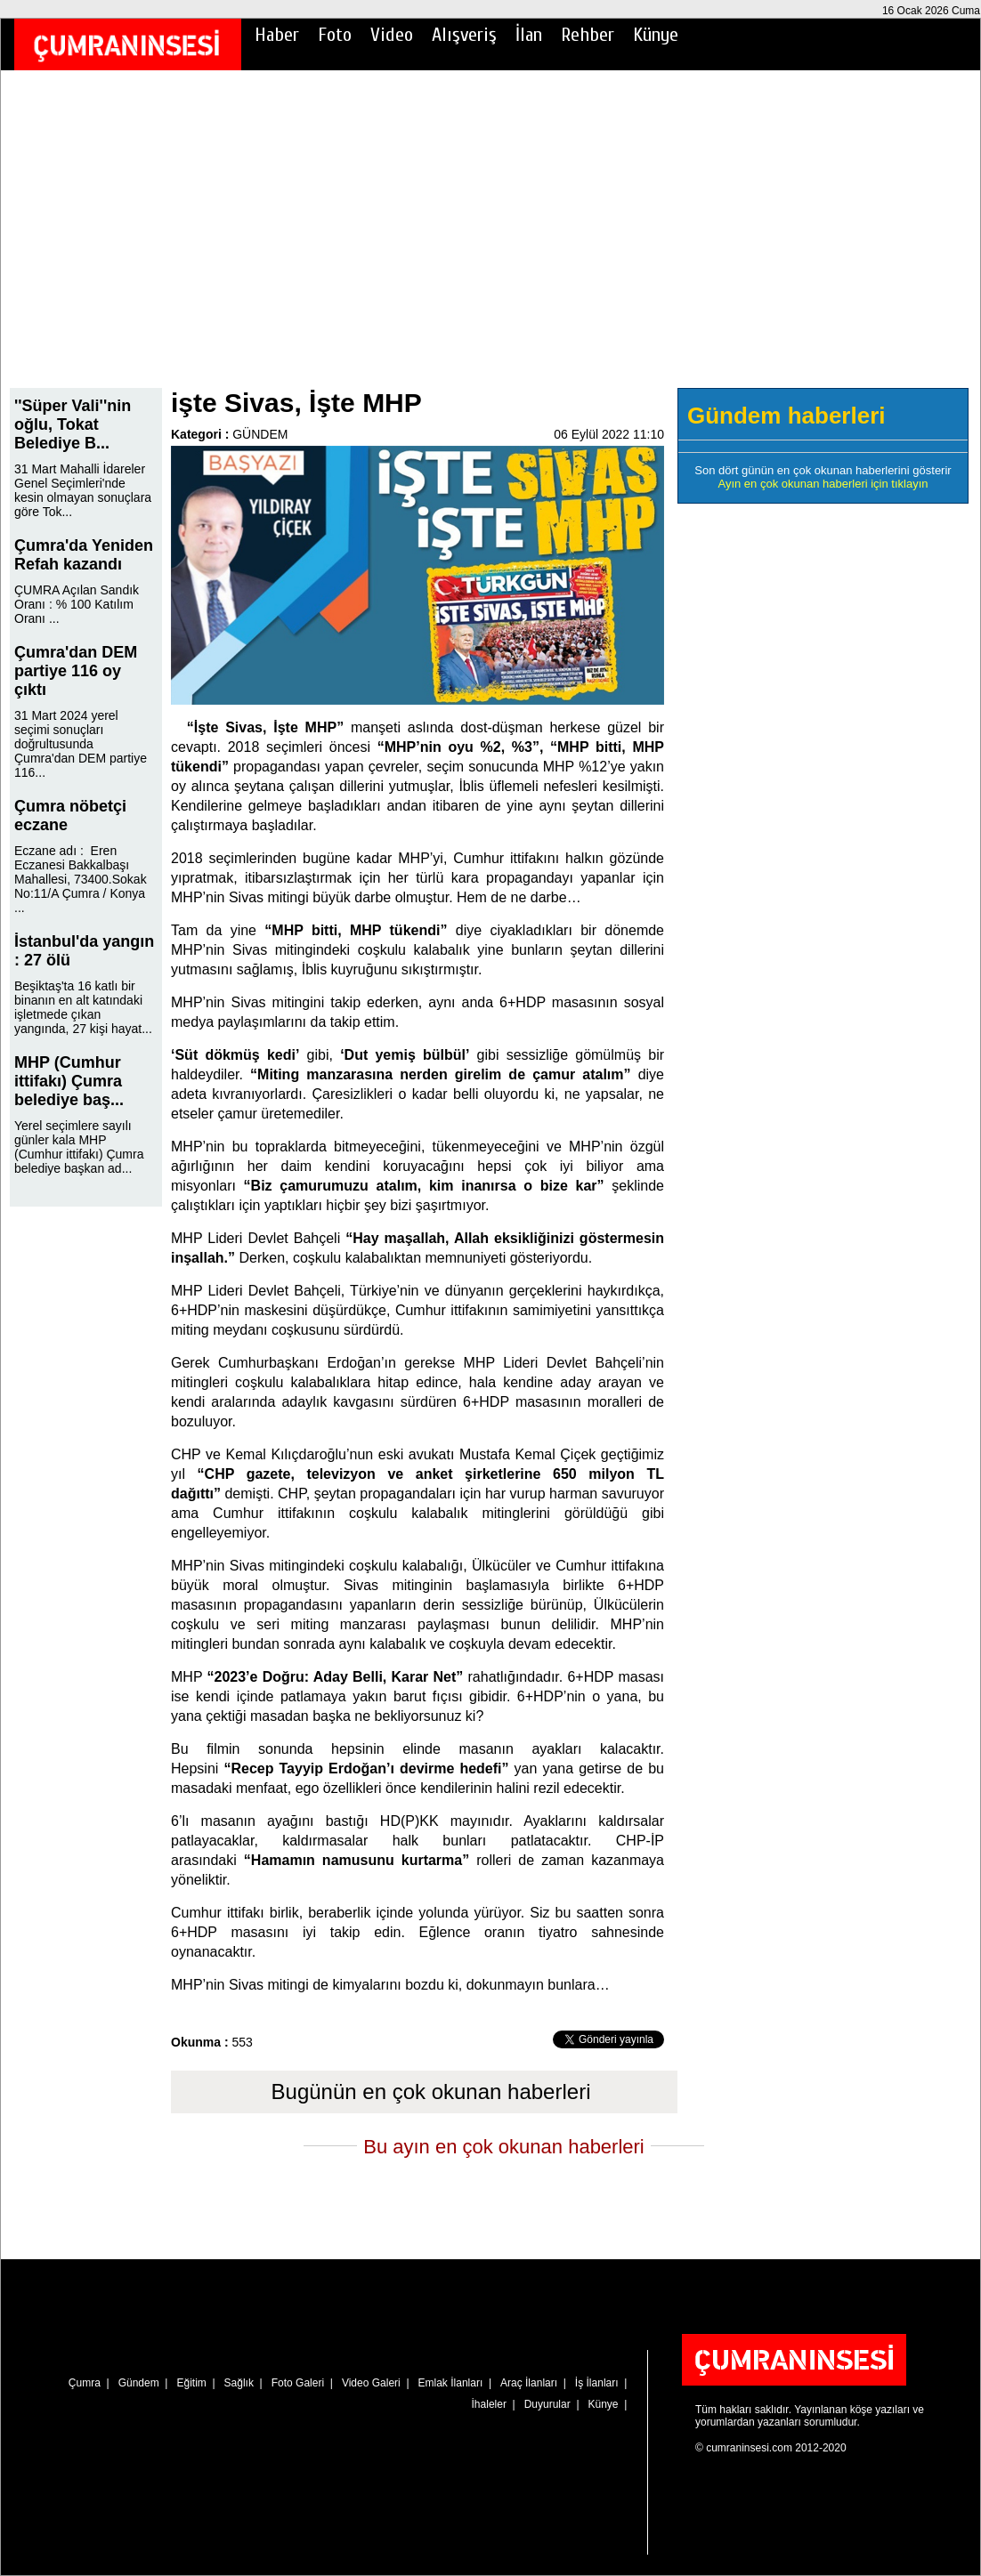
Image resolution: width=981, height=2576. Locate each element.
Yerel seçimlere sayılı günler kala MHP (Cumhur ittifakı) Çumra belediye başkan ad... (78, 1146)
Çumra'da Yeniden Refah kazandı (83, 555)
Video (391, 34)
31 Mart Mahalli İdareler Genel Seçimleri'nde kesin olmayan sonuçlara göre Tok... (82, 490)
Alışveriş (464, 34)
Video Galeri (371, 2383)
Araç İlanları (528, 2383)
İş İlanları (597, 2383)
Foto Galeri (298, 2383)
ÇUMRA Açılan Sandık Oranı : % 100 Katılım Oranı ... (76, 604)
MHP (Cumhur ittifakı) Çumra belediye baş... (69, 1081)
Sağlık (239, 2383)
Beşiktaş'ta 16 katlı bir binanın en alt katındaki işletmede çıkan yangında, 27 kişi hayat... (83, 1007)
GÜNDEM (260, 434)
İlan (528, 34)
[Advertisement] (490, 241)
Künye (655, 34)
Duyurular (547, 2404)
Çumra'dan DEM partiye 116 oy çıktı (75, 671)
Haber (277, 34)
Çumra (85, 2383)
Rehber (587, 34)
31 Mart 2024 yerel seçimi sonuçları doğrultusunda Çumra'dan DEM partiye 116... (80, 743)
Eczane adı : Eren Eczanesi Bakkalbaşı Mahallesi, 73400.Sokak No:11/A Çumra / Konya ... (80, 879)
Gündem (138, 2383)
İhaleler (489, 2404)
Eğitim (191, 2383)
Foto (335, 34)
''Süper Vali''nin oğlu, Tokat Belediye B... (72, 424)
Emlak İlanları (450, 2383)
